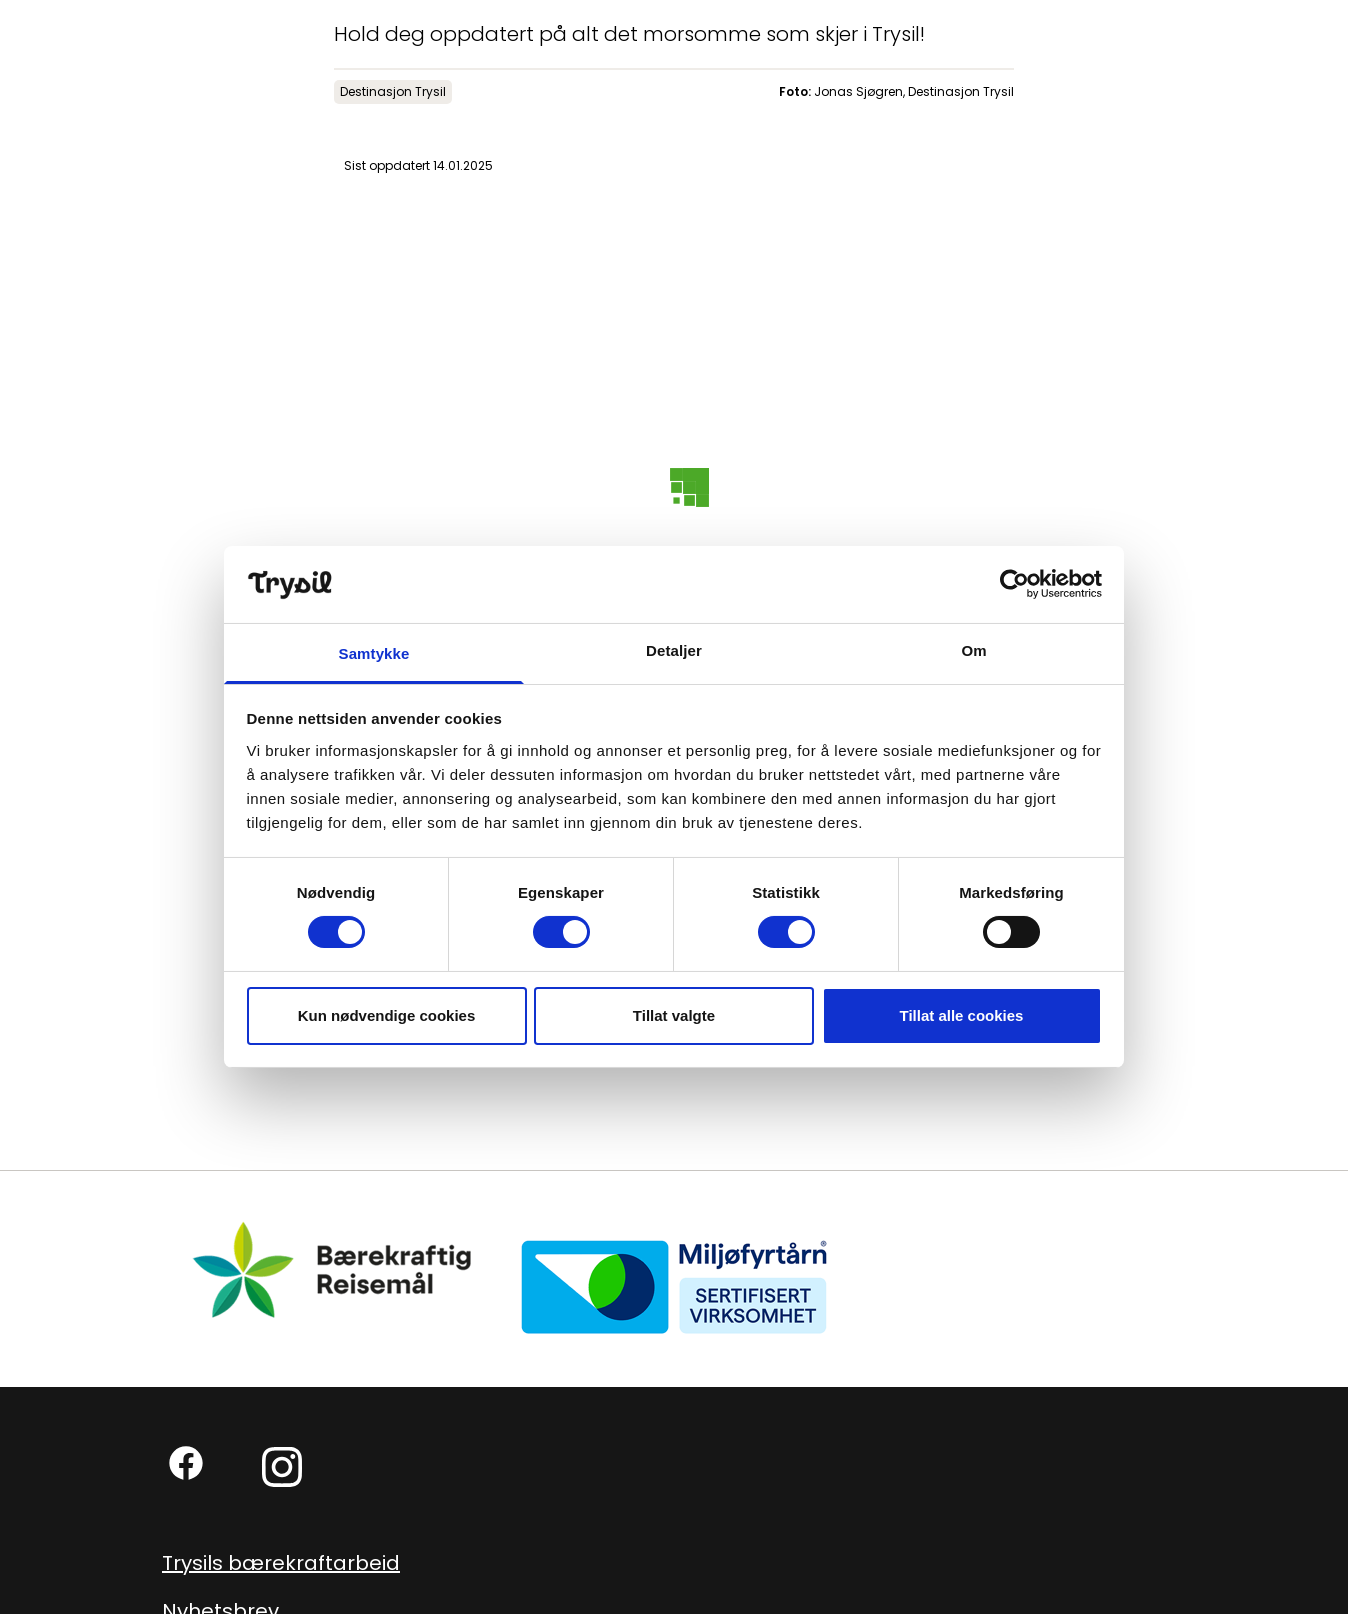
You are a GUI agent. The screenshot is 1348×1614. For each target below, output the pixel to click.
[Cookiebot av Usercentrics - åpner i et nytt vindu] (1014, 584)
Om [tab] (973, 650)
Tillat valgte (674, 1015)
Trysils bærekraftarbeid (281, 1563)
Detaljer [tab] (674, 650)
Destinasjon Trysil (393, 91)
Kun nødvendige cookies (387, 1015)
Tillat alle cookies (962, 1015)
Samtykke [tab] (374, 653)
